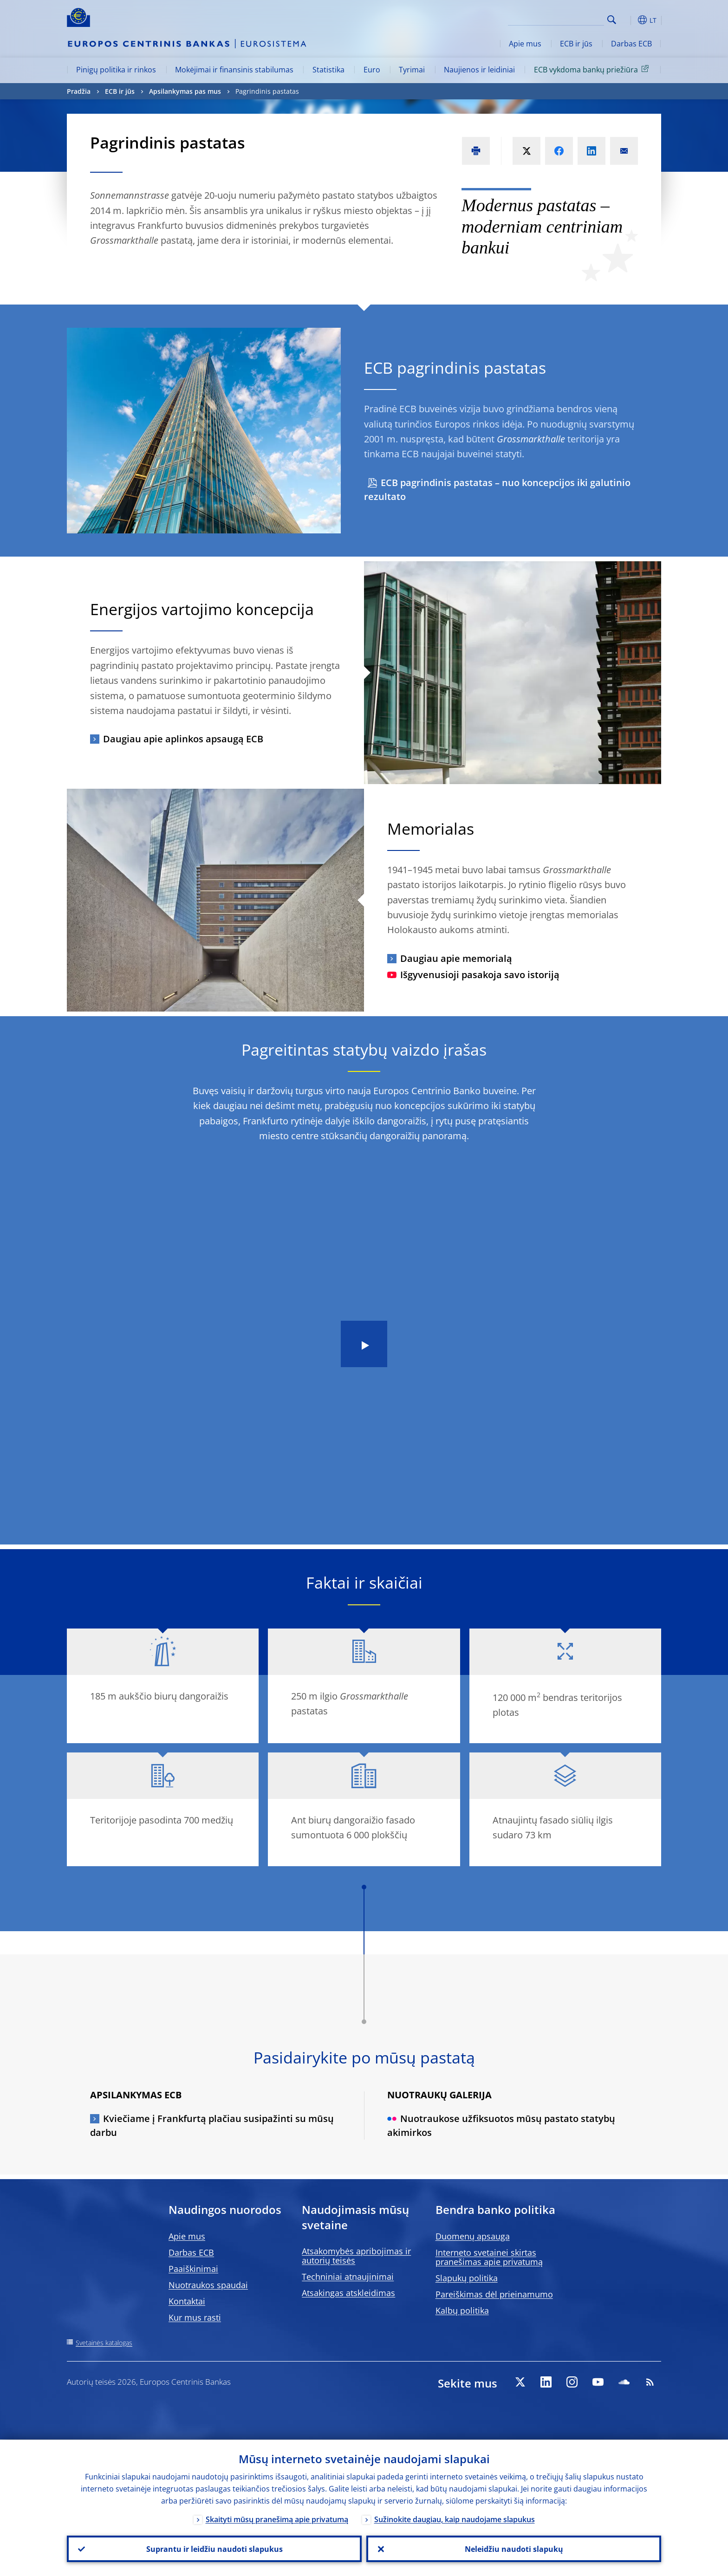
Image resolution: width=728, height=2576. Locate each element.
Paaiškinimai (193, 2268)
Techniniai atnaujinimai (348, 2276)
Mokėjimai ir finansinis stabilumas (234, 70)
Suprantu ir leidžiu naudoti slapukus (214, 2549)
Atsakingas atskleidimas (348, 2292)
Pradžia (79, 91)
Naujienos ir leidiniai (479, 70)
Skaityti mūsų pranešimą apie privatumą (277, 2519)
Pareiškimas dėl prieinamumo (494, 2294)
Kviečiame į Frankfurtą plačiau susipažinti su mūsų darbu (212, 2125)
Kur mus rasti (195, 2317)
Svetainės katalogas (104, 2342)
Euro (372, 70)
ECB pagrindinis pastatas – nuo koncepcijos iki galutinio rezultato (497, 489)
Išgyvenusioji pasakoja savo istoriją (473, 974)
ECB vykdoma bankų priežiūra (593, 69)
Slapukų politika (467, 2278)
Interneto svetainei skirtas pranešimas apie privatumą (489, 2257)
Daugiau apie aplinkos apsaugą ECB (183, 739)
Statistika (328, 70)
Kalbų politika (462, 2310)
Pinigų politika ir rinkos (116, 70)
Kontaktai (187, 2301)
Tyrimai (412, 70)
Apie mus (525, 44)
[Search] (557, 19)
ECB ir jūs (576, 44)
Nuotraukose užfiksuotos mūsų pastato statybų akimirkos (501, 2125)
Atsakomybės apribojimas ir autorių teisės (356, 2255)
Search (611, 20)
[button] (628, 20)
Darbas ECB (631, 44)
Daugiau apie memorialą (456, 958)
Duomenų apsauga (473, 2236)
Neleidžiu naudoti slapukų (514, 2549)
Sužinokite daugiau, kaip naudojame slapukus (454, 2519)
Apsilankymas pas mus (185, 91)
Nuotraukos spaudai (208, 2284)
